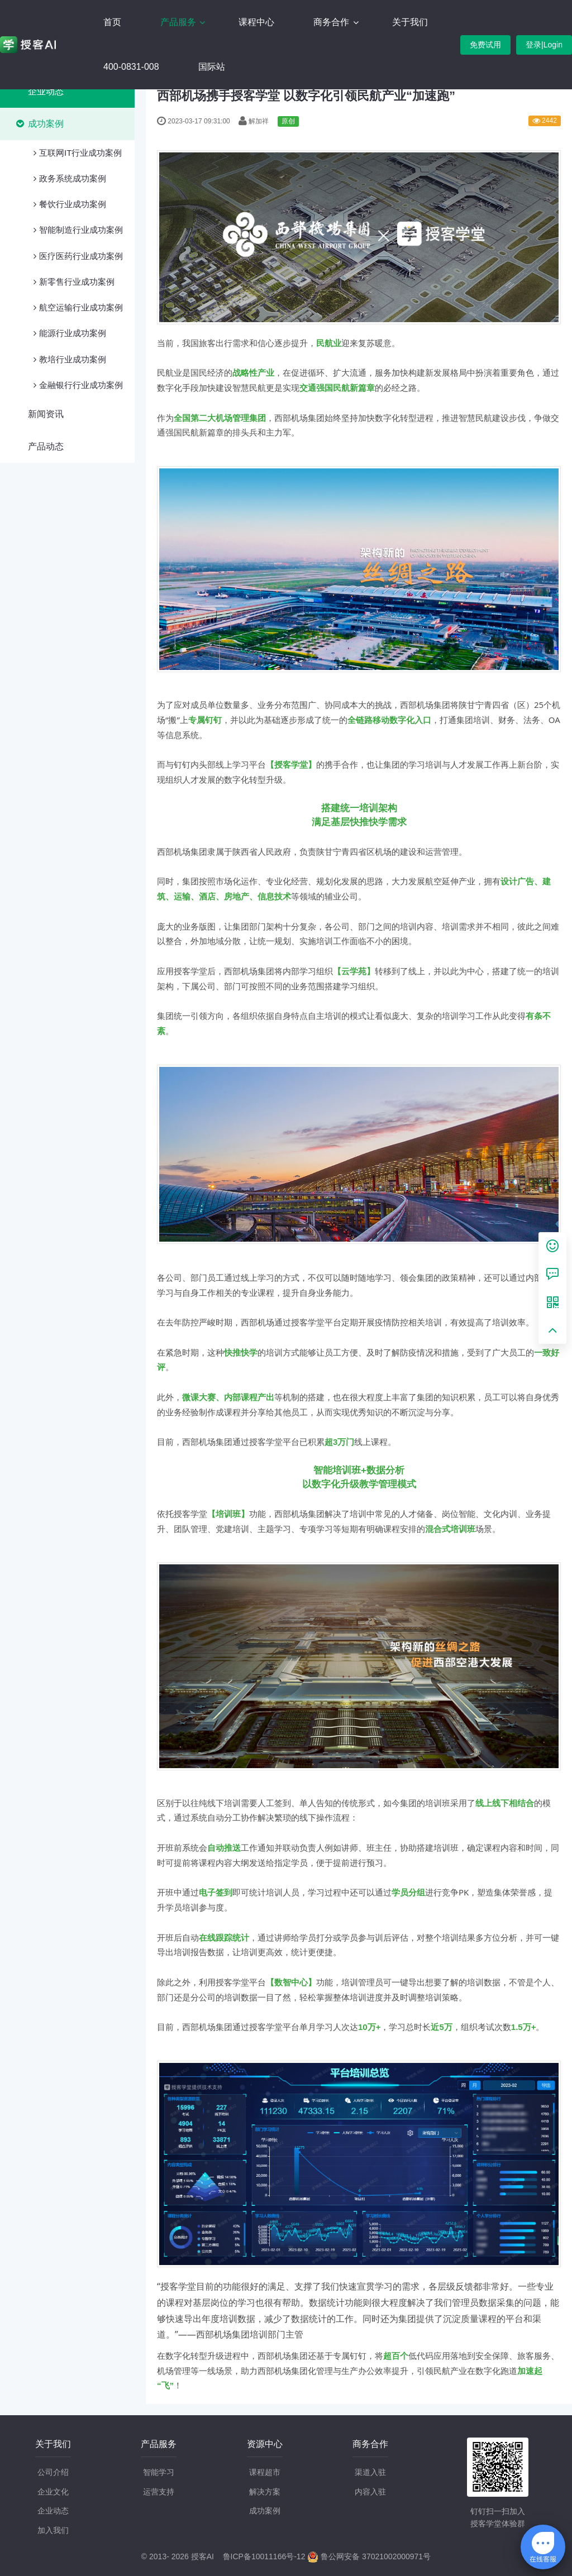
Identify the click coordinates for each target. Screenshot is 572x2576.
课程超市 (264, 2472)
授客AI (202, 2556)
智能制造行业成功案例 (81, 229)
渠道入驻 (370, 2472)
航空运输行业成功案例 (81, 307)
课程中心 (256, 22)
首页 (112, 22)
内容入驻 (370, 2491)
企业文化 (53, 2491)
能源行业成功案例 (72, 333)
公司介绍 (53, 2472)
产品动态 (46, 446)
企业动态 (46, 91)
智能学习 (158, 2472)
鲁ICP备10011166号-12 (264, 2556)
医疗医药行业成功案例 (81, 256)
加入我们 (53, 2530)
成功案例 (46, 123)
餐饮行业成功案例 (72, 204)
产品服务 (179, 22)
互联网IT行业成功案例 (80, 152)
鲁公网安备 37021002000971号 (369, 2556)
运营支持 (158, 2491)
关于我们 (410, 22)
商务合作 (332, 22)
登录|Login (544, 44)
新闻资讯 (46, 414)
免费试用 (485, 44)
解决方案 (264, 2491)
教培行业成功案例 (72, 359)
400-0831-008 (131, 66)
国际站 (211, 66)
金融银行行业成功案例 (81, 385)
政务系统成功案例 (72, 178)
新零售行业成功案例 (77, 281)
